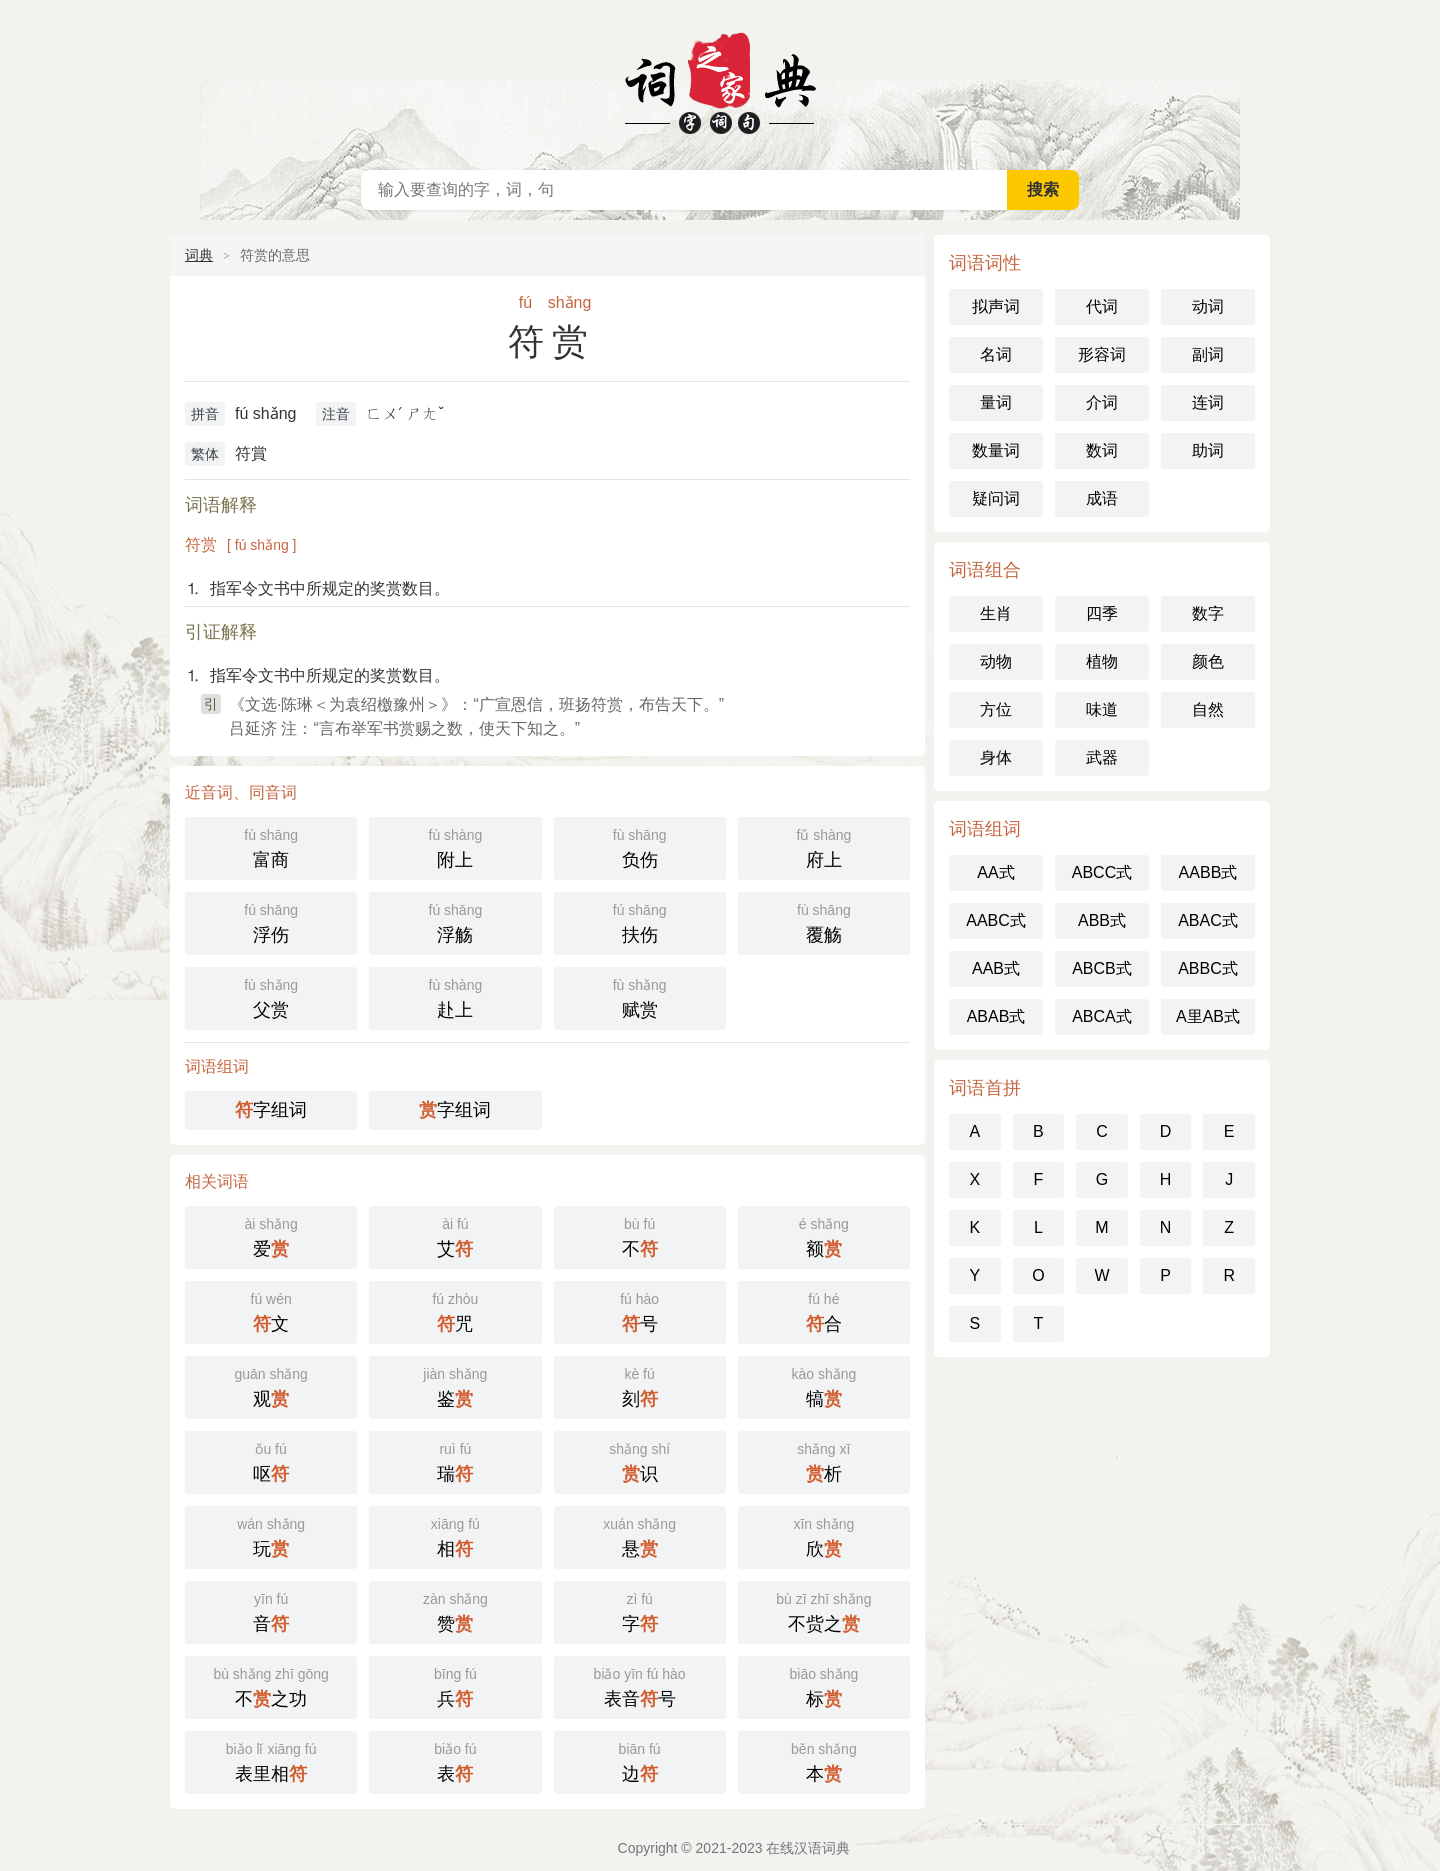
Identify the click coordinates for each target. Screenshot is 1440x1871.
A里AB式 (1208, 1016)
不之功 (271, 1685)
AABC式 (996, 920)
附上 (455, 846)
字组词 (271, 1110)
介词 (1102, 402)
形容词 (1102, 354)
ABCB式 (1102, 968)
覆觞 (824, 921)
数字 (1208, 613)
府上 (824, 846)
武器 (1102, 757)
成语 (1102, 498)
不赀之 (824, 1610)
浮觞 (455, 921)
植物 (1102, 661)
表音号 (640, 1685)
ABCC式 (1102, 872)
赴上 (455, 996)
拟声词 (996, 306)
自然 (1208, 709)
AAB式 (996, 968)
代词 (1102, 306)
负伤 (640, 846)
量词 (996, 402)
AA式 (995, 872)
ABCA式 (1102, 1016)
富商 (271, 846)
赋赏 (640, 996)
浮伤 (271, 921)
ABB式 (1102, 920)
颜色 (1208, 661)
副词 (1208, 354)
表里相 (271, 1760)
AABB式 (1208, 872)
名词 (996, 354)
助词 (1208, 450)
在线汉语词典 (720, 80)
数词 (1102, 450)
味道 (1102, 709)
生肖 (996, 613)
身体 (996, 757)
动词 (1208, 306)
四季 (1102, 613)
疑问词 (996, 498)
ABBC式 (1208, 968)
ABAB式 (996, 1016)
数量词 (996, 450)
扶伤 (640, 921)
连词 (1208, 402)
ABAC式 (1208, 920)
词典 (199, 255)
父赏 (271, 996)
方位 (996, 709)
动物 (996, 661)
